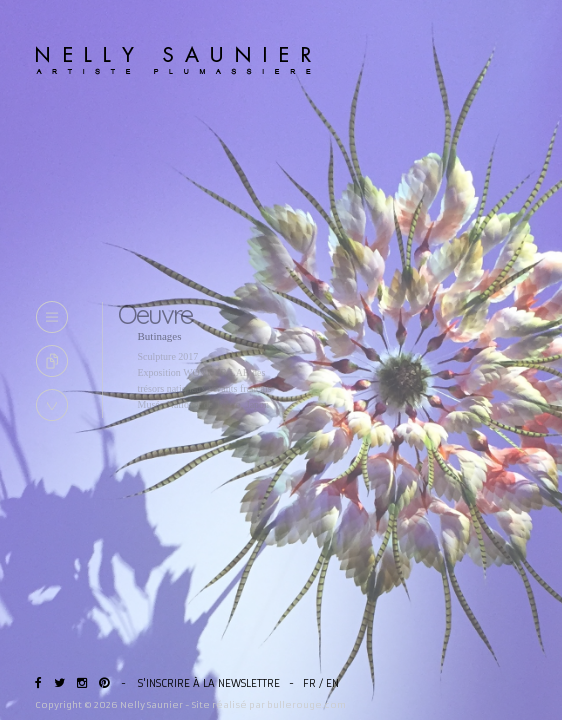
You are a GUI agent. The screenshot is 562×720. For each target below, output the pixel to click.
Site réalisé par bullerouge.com (269, 704)
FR (309, 683)
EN (332, 683)
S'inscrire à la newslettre (209, 683)
